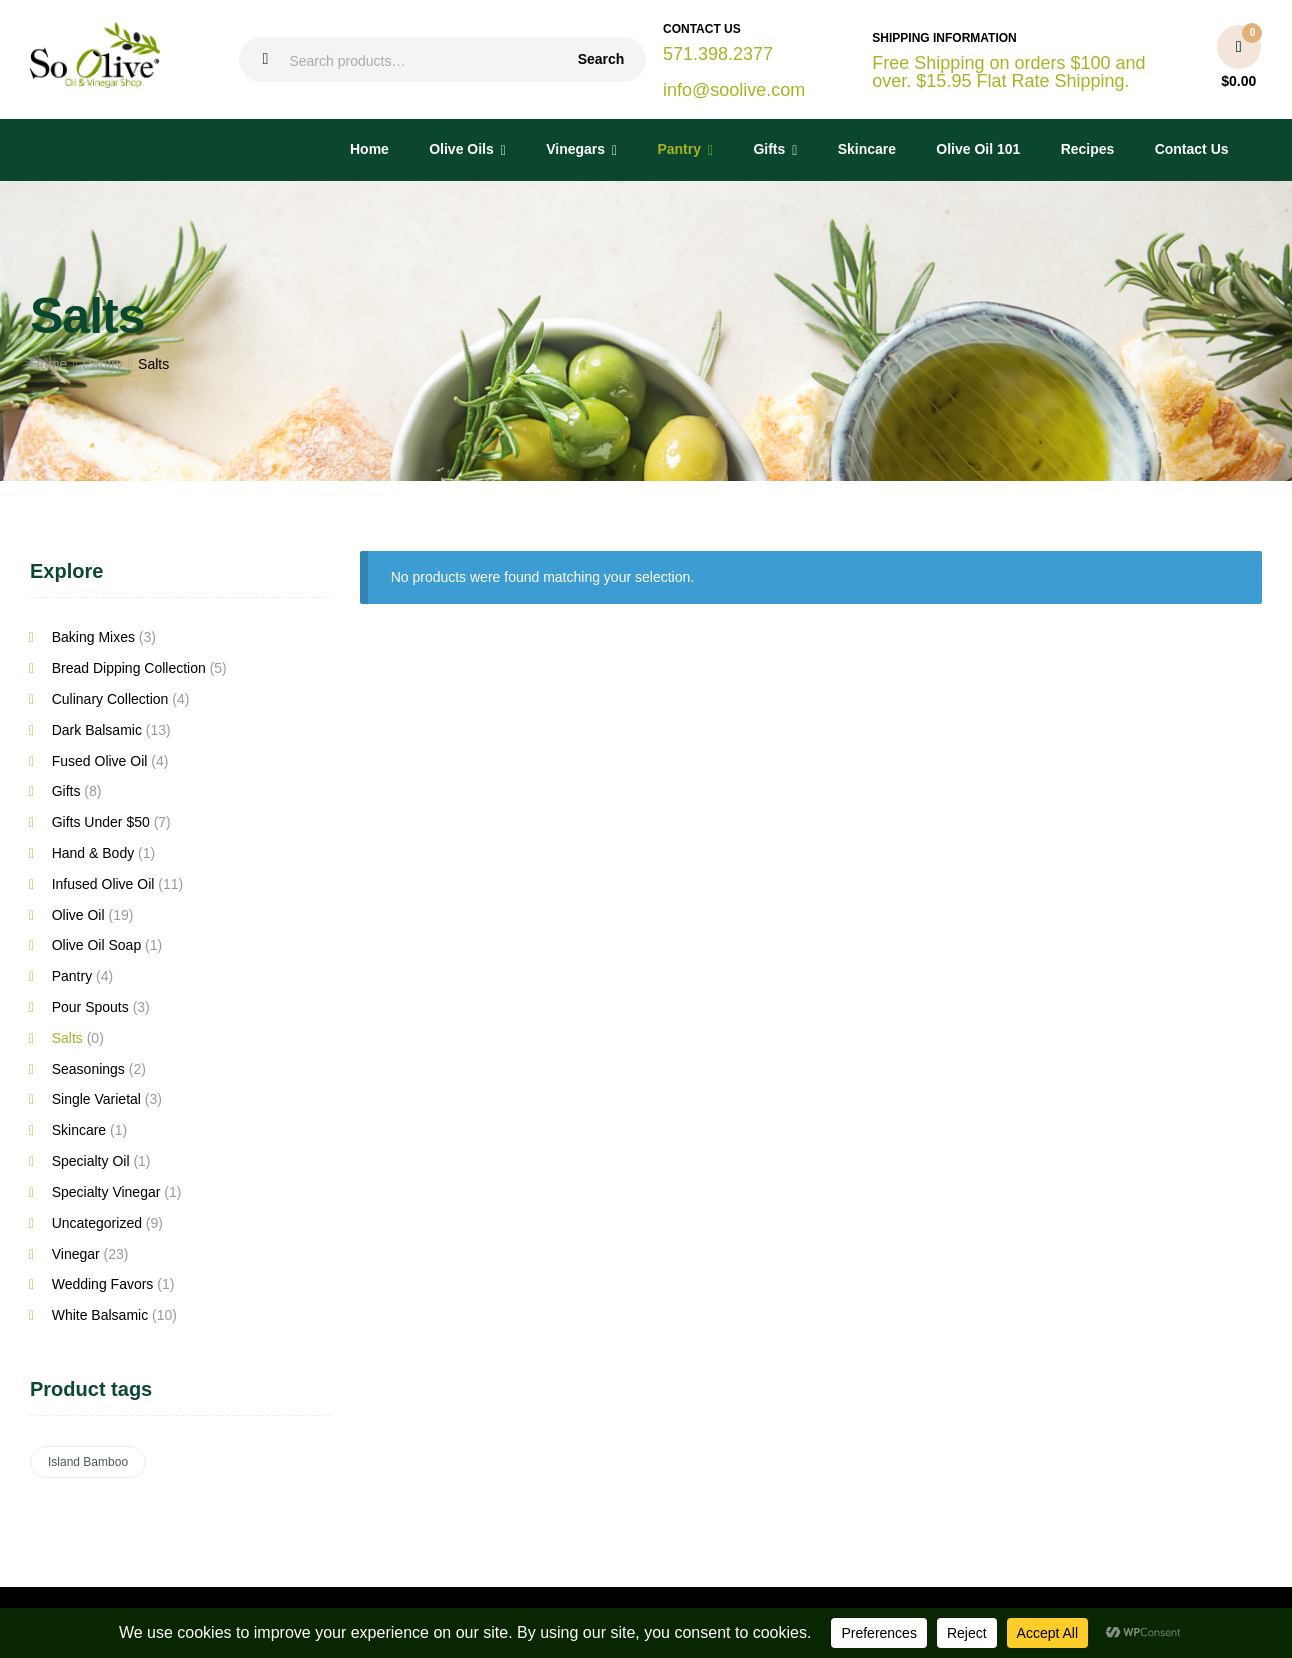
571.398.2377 (718, 54)
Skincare (867, 149)
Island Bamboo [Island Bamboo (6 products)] (88, 1462)
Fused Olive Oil (100, 761)
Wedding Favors (103, 1284)
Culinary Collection (110, 699)
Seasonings (88, 1069)
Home (369, 149)
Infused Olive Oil (103, 884)
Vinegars (575, 149)
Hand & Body (93, 853)
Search (601, 59)
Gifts (769, 149)
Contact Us (1192, 149)
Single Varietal (96, 1099)
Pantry (679, 149)
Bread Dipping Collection (129, 668)
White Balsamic (100, 1315)
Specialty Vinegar (106, 1192)
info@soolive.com (734, 90)
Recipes (1088, 149)
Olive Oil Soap (96, 945)
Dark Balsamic (97, 730)
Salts (67, 1038)
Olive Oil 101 (978, 149)
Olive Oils (461, 149)
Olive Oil (78, 915)
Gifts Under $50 (101, 822)
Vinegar (76, 1254)
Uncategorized (97, 1223)
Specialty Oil (91, 1161)
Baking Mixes (93, 637)
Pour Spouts (90, 1007)
